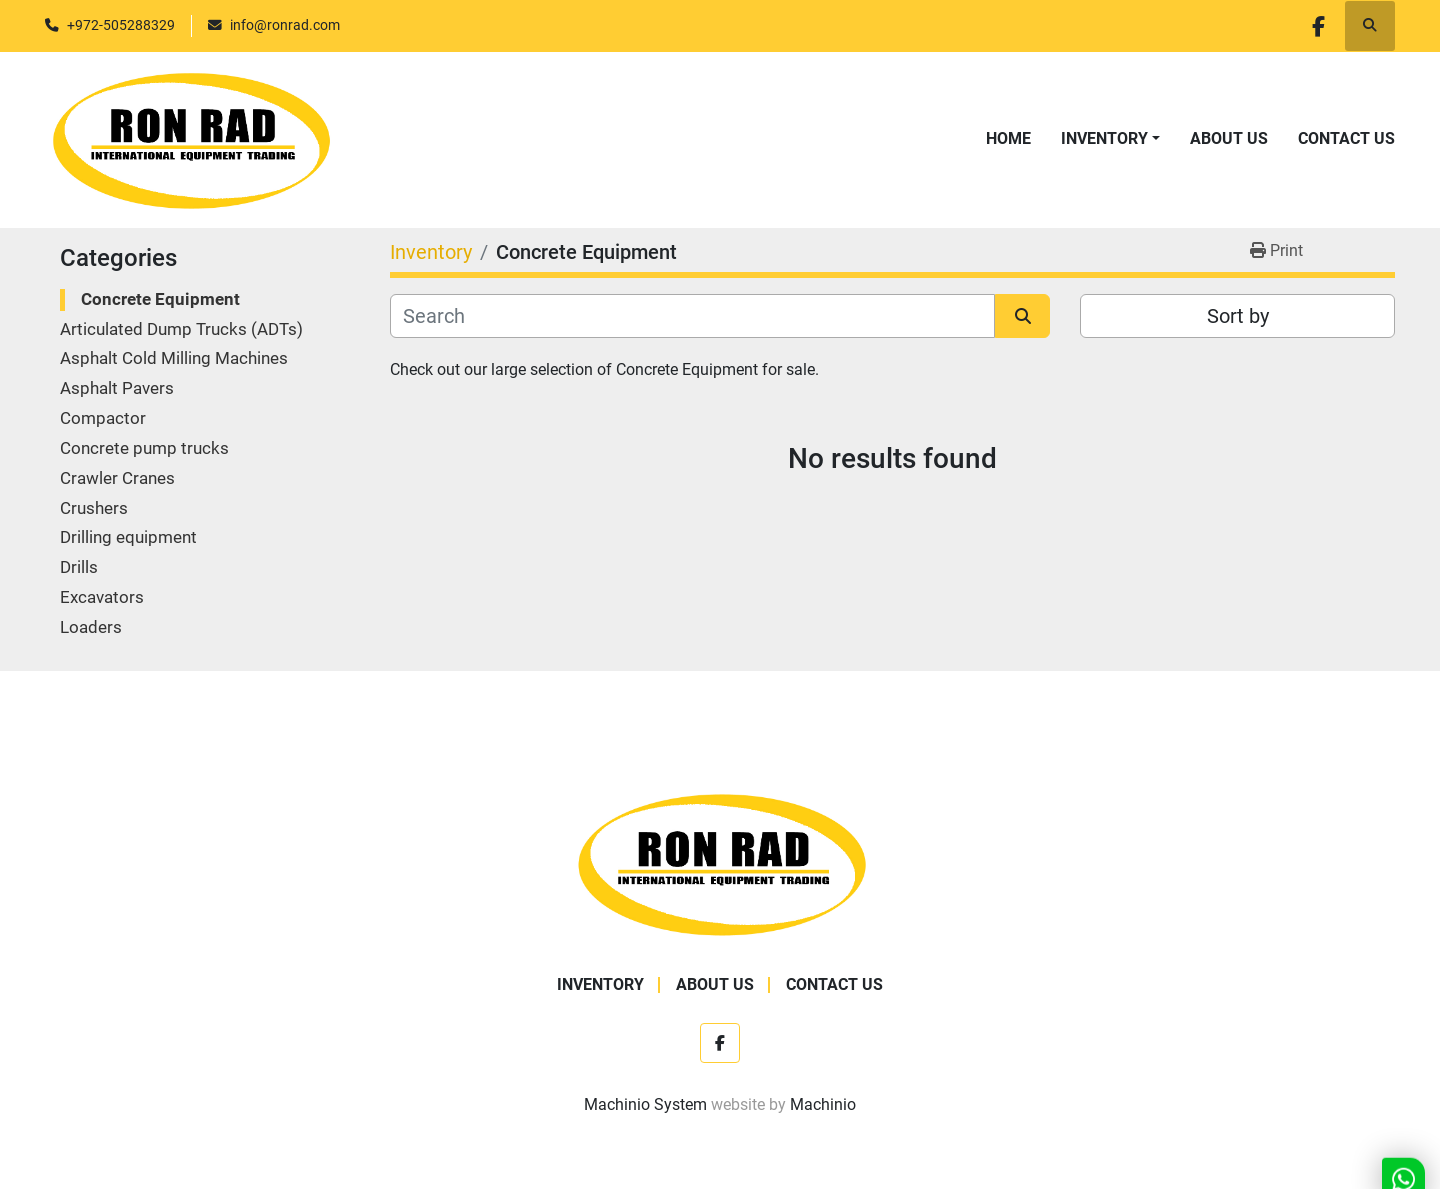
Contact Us (1346, 138)
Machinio (823, 1104)
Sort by (1238, 316)
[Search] (692, 316)
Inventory (1104, 138)
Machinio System (645, 1104)
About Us (1229, 138)
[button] (1110, 139)
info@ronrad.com (285, 25)
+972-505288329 (121, 25)
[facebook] (1318, 26)
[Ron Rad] (720, 862)
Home (1008, 138)
